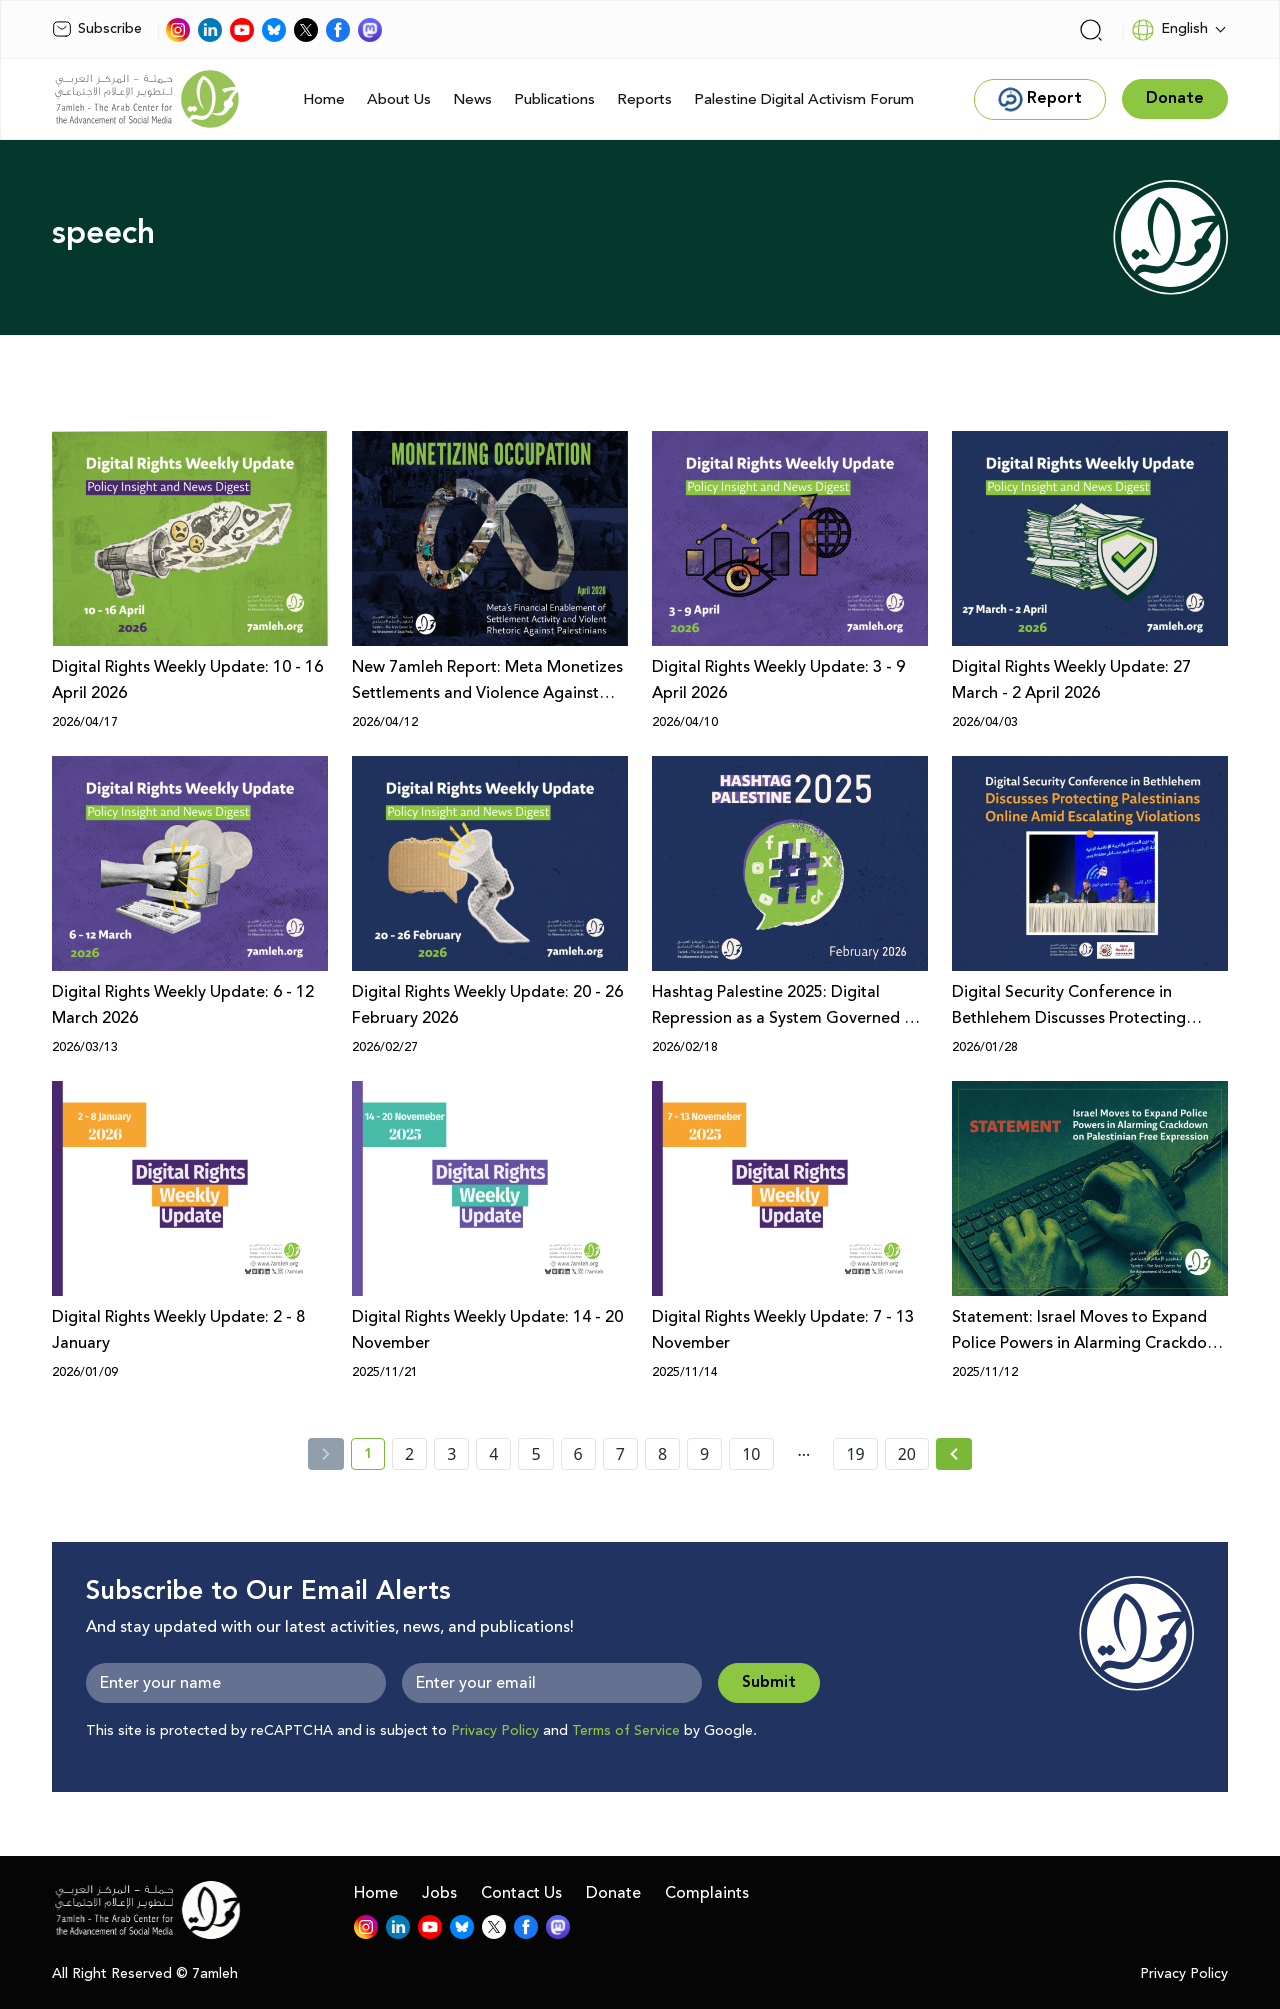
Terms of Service (626, 1731)
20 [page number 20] (907, 1454)
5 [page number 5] (535, 1454)
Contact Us (521, 1893)
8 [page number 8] (662, 1454)
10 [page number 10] (751, 1454)
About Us (399, 99)
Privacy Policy (495, 1731)
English (1169, 30)
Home (324, 99)
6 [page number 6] (578, 1454)
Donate (613, 1893)
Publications (554, 99)
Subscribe (97, 29)
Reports (644, 99)
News (472, 99)
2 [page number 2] (409, 1454)
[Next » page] (954, 1454)
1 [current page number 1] (374, 1457)
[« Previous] (326, 1454)
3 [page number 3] (451, 1454)
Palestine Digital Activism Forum (804, 99)
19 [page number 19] (855, 1454)
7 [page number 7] (620, 1454)
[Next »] (954, 1454)
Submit (769, 1682)
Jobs (439, 1893)
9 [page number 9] (704, 1454)
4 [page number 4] (493, 1454)
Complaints (707, 1893)
